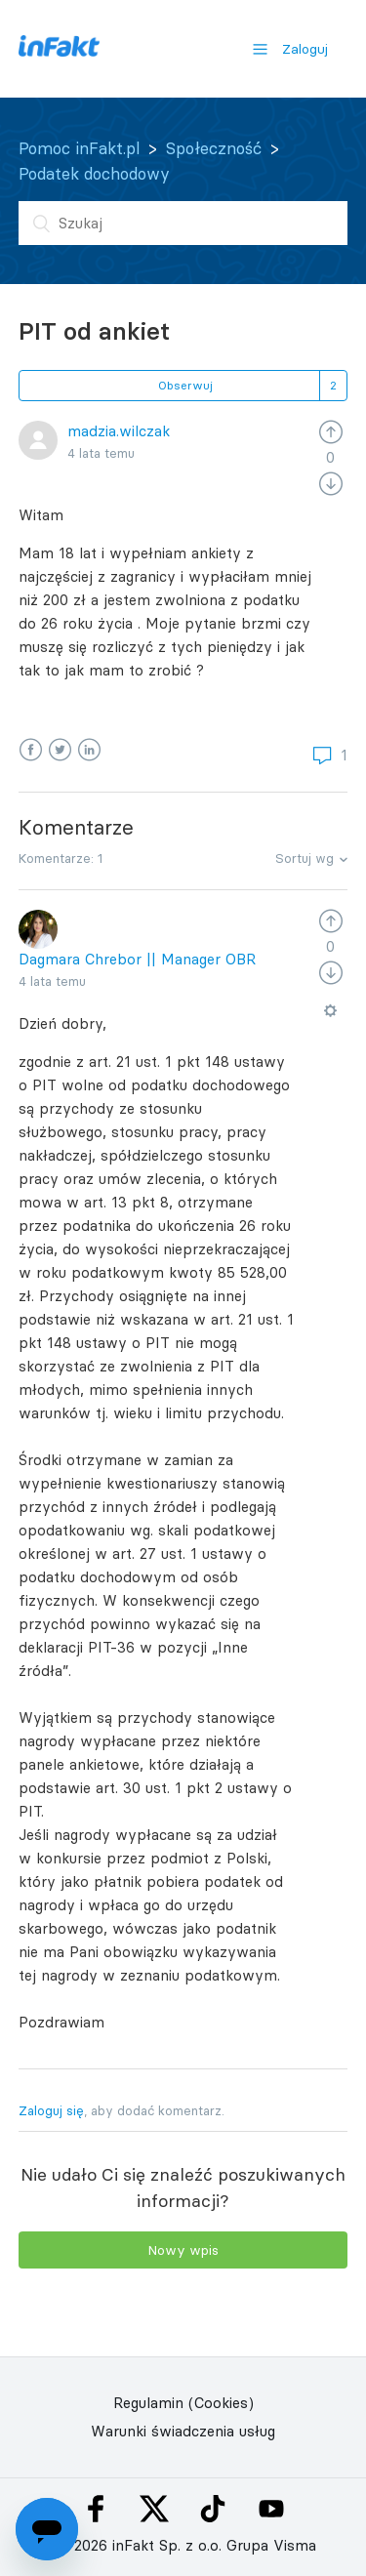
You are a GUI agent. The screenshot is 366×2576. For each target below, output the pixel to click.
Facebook (31, 750)
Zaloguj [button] (305, 49)
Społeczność (214, 148)
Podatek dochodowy (94, 173)
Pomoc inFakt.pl (79, 148)
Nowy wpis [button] (183, 2250)
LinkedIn (89, 750)
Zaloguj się (51, 2110)
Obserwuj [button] (185, 385)
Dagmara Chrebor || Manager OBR (137, 959)
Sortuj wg (304, 858)
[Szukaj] (183, 223)
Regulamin (148, 2402)
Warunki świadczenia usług (183, 2431)
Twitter (60, 750)
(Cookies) (221, 2402)
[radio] (331, 431)
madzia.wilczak (118, 431)
